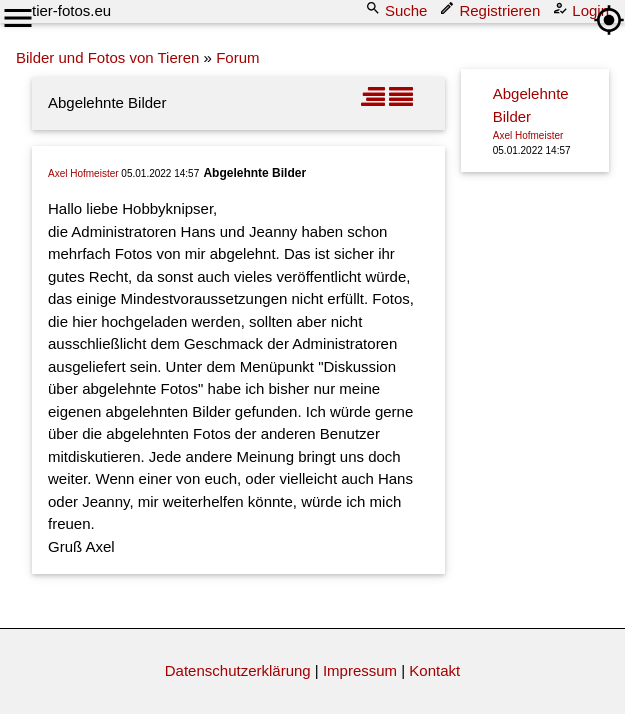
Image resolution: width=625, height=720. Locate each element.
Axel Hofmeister (83, 173)
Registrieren (491, 9)
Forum (237, 57)
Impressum (360, 670)
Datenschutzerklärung (238, 670)
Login (582, 9)
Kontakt (434, 670)
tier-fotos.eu (71, 10)
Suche (398, 9)
